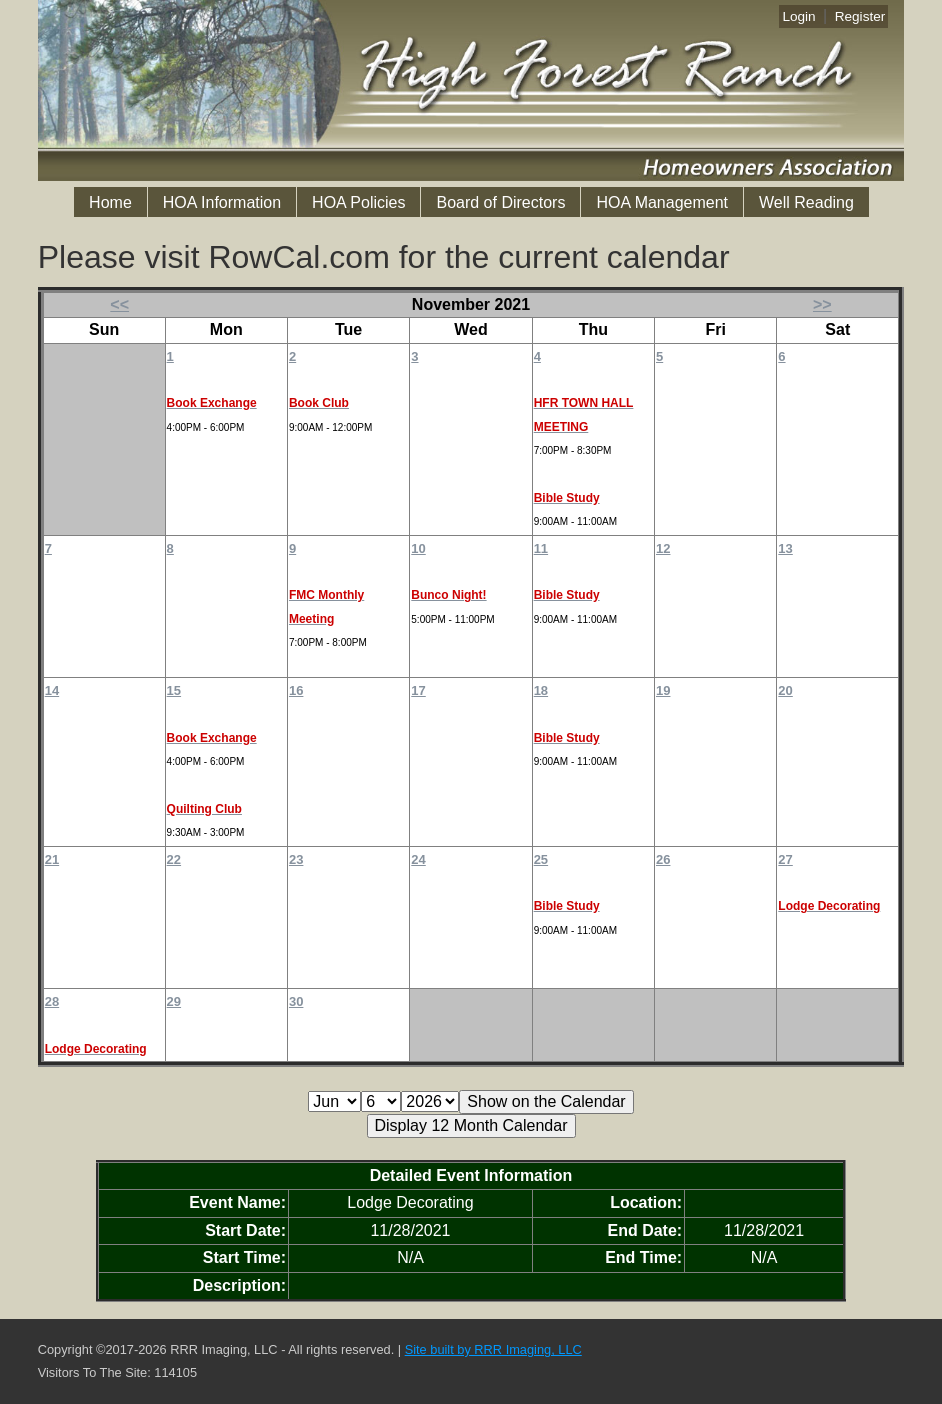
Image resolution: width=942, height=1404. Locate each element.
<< (119, 304)
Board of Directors (500, 202)
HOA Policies (358, 202)
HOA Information (222, 202)
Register (860, 16)
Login (798, 16)
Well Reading (806, 202)
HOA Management (662, 202)
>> (822, 304)
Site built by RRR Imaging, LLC (493, 1349)
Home (110, 202)
